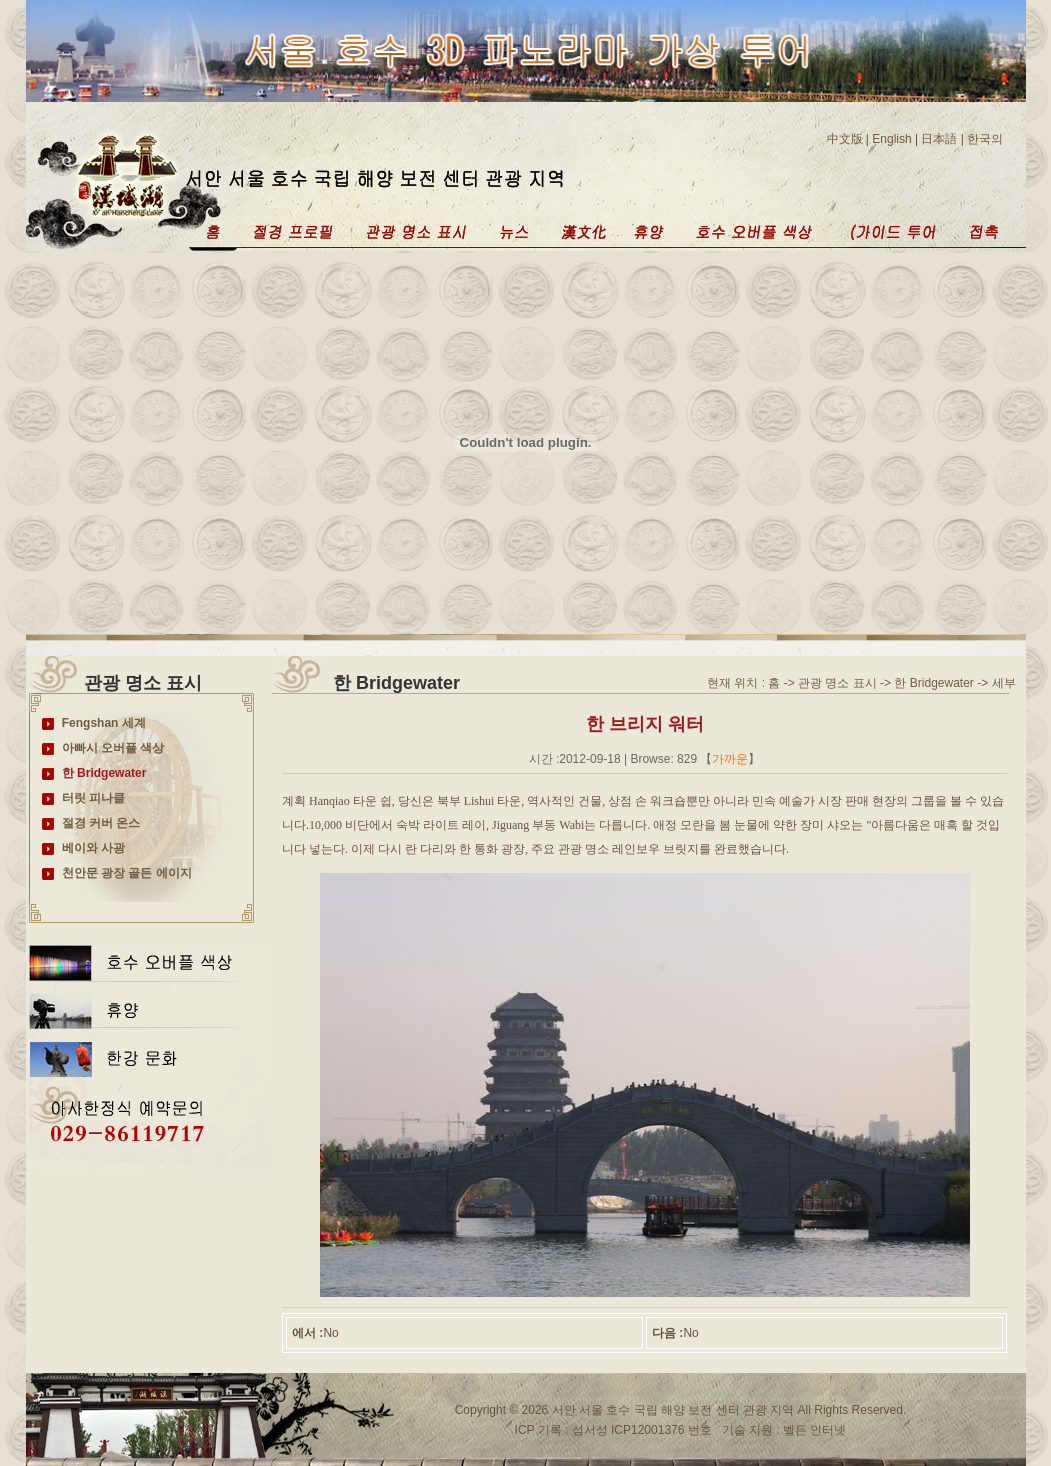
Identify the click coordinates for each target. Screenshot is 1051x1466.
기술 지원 (749, 1430)
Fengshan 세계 (104, 723)
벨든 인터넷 (813, 1430)
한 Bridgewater (104, 773)
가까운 (730, 759)
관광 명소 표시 (837, 683)
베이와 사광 (93, 848)
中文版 (845, 139)
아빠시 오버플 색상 (113, 748)
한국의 (985, 139)
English (891, 139)
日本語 (939, 139)
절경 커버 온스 (101, 823)
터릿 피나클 (93, 798)
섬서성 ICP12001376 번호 (639, 1430)
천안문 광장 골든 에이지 (127, 873)
